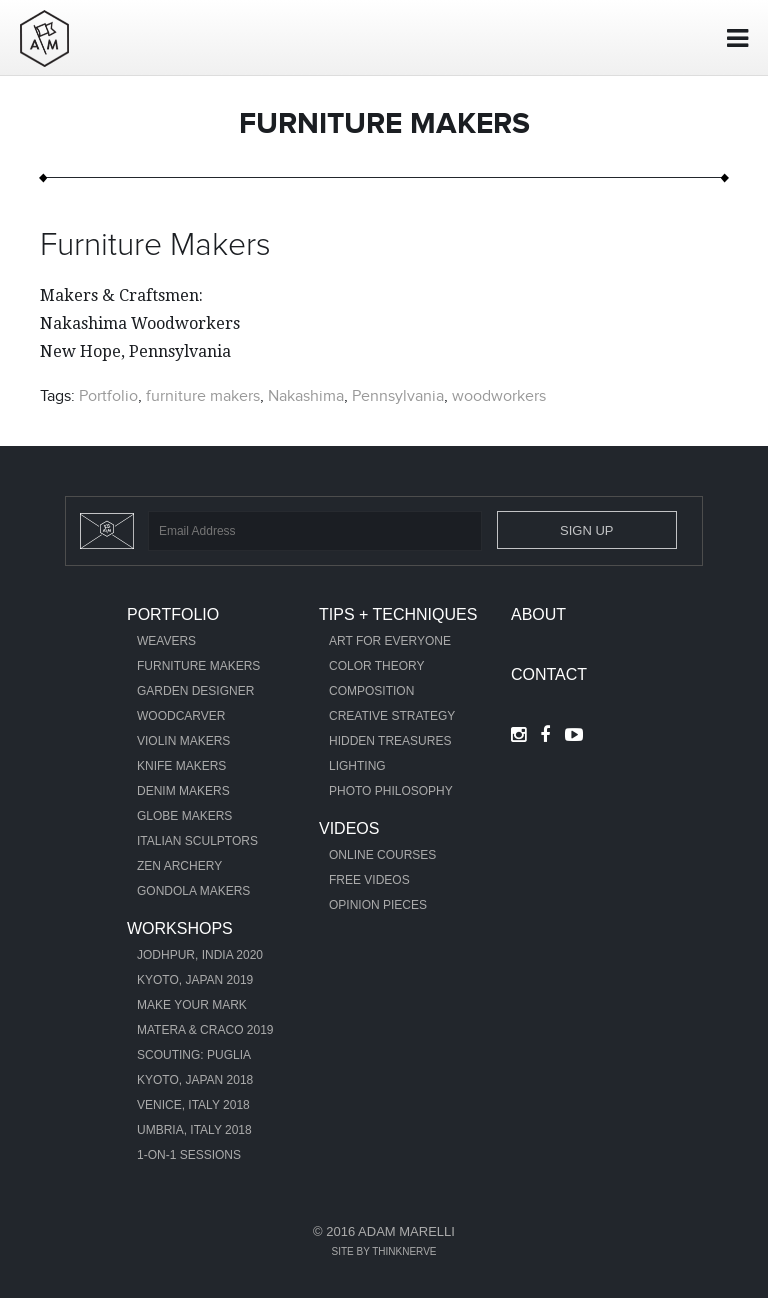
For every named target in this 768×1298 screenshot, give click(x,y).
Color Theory (377, 666)
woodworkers (499, 396)
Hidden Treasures (390, 741)
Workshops (180, 928)
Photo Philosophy (391, 791)
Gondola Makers (193, 891)
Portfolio (108, 396)
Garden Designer (195, 691)
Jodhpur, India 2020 (200, 955)
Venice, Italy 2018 (193, 1105)
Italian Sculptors (197, 841)
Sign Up (586, 530)
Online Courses (382, 855)
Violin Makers (183, 741)
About (538, 614)
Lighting (357, 766)
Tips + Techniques (398, 614)
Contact (549, 674)
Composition (371, 691)
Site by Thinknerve (383, 1251)
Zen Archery (179, 866)
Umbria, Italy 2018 (194, 1130)
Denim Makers (183, 791)
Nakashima (306, 396)
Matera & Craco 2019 (205, 1030)
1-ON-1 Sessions (189, 1155)
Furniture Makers (155, 246)
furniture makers (203, 396)
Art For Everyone (390, 641)
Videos (349, 828)
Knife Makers (181, 766)
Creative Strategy (392, 716)
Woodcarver (181, 716)
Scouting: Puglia (194, 1055)
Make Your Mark (192, 1005)
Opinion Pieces (378, 905)
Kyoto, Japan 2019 (195, 980)
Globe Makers (184, 816)
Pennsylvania (398, 396)
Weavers (166, 641)
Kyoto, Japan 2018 (195, 1080)
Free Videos (369, 880)
